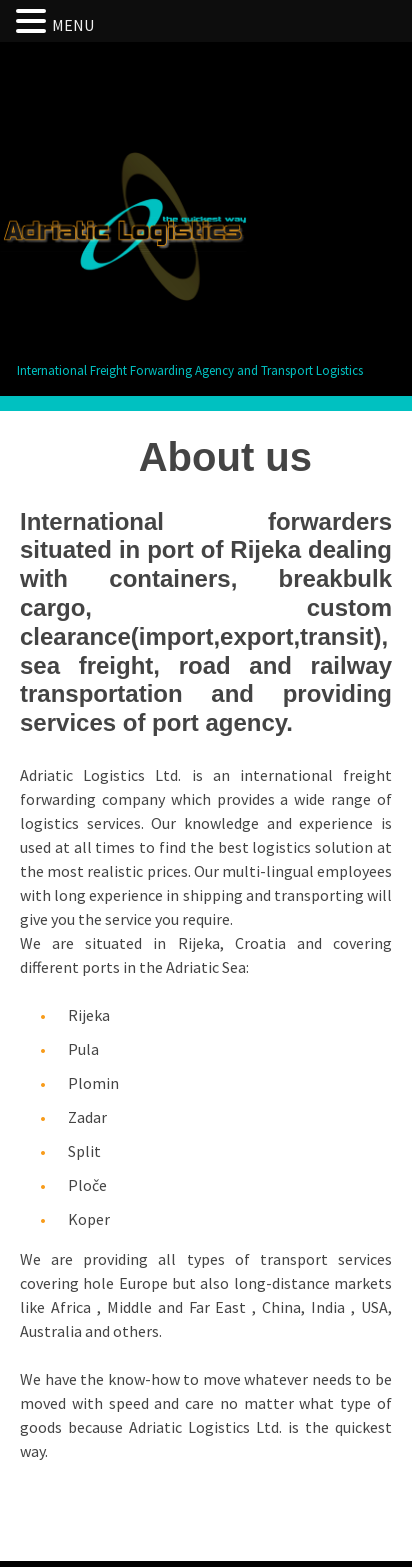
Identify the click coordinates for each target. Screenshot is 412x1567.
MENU (73, 25)
